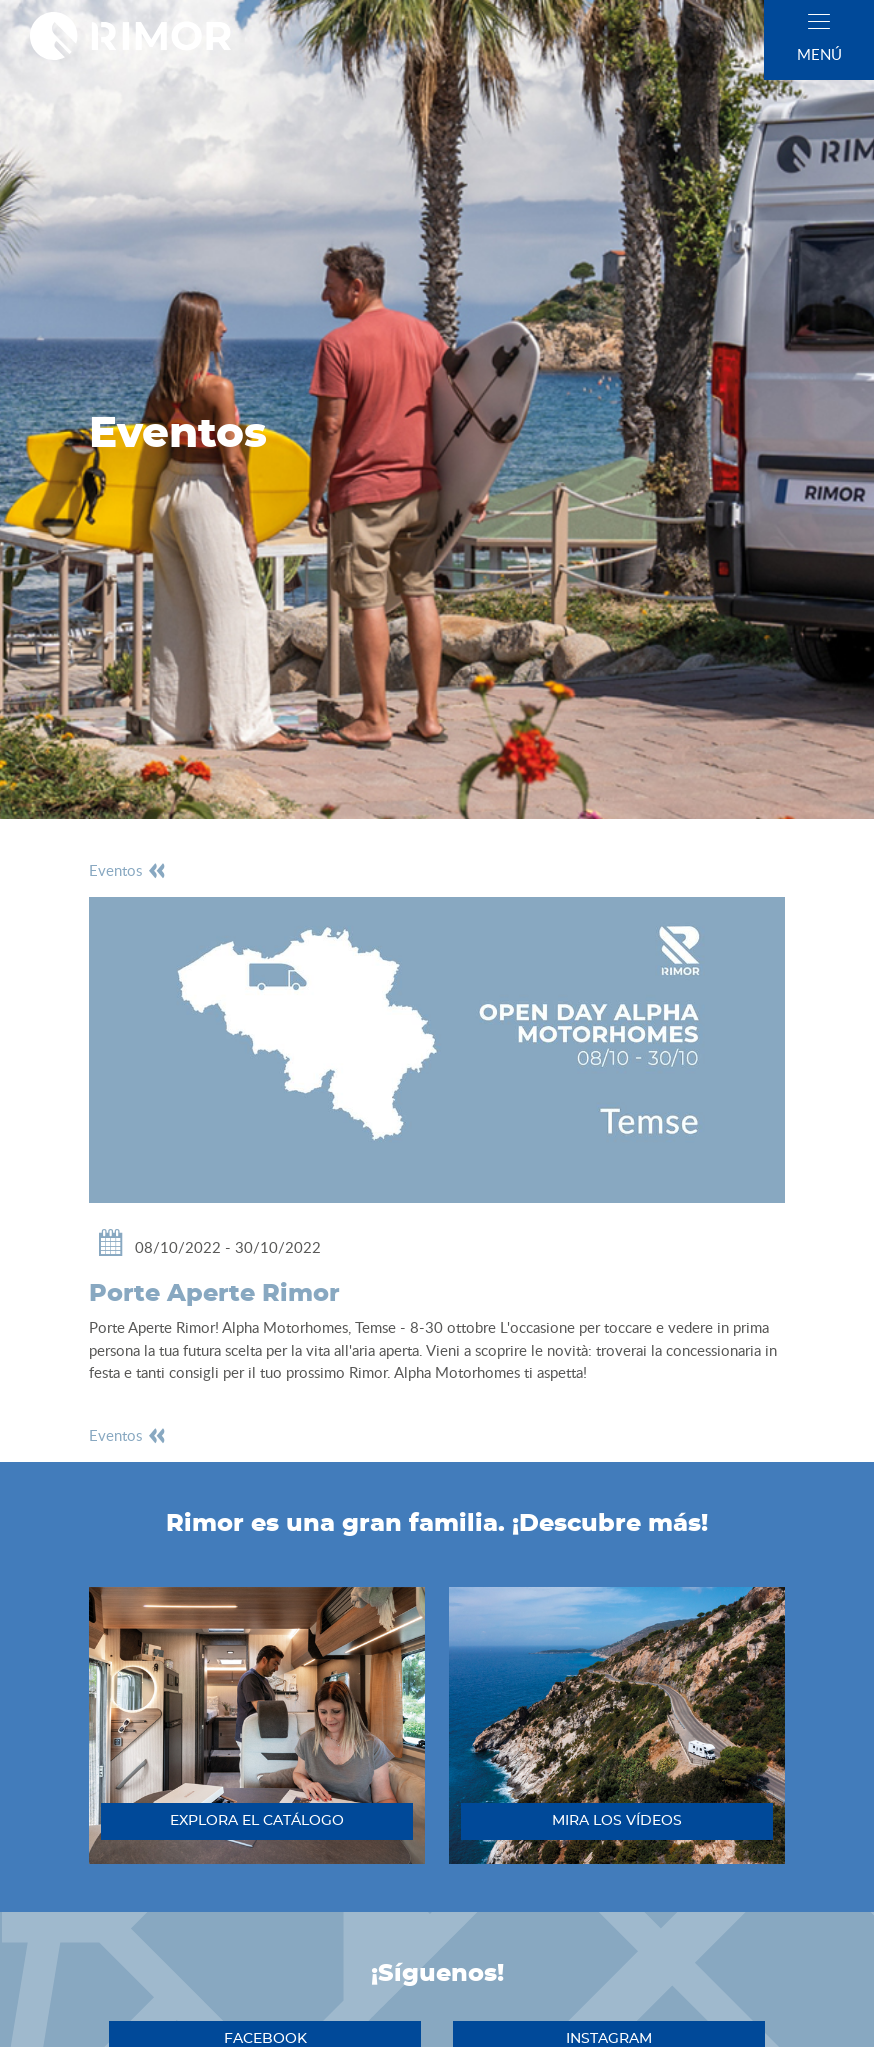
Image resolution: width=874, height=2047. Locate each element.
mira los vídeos (617, 1821)
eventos (128, 870)
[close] (819, 21)
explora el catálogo (257, 1821)
